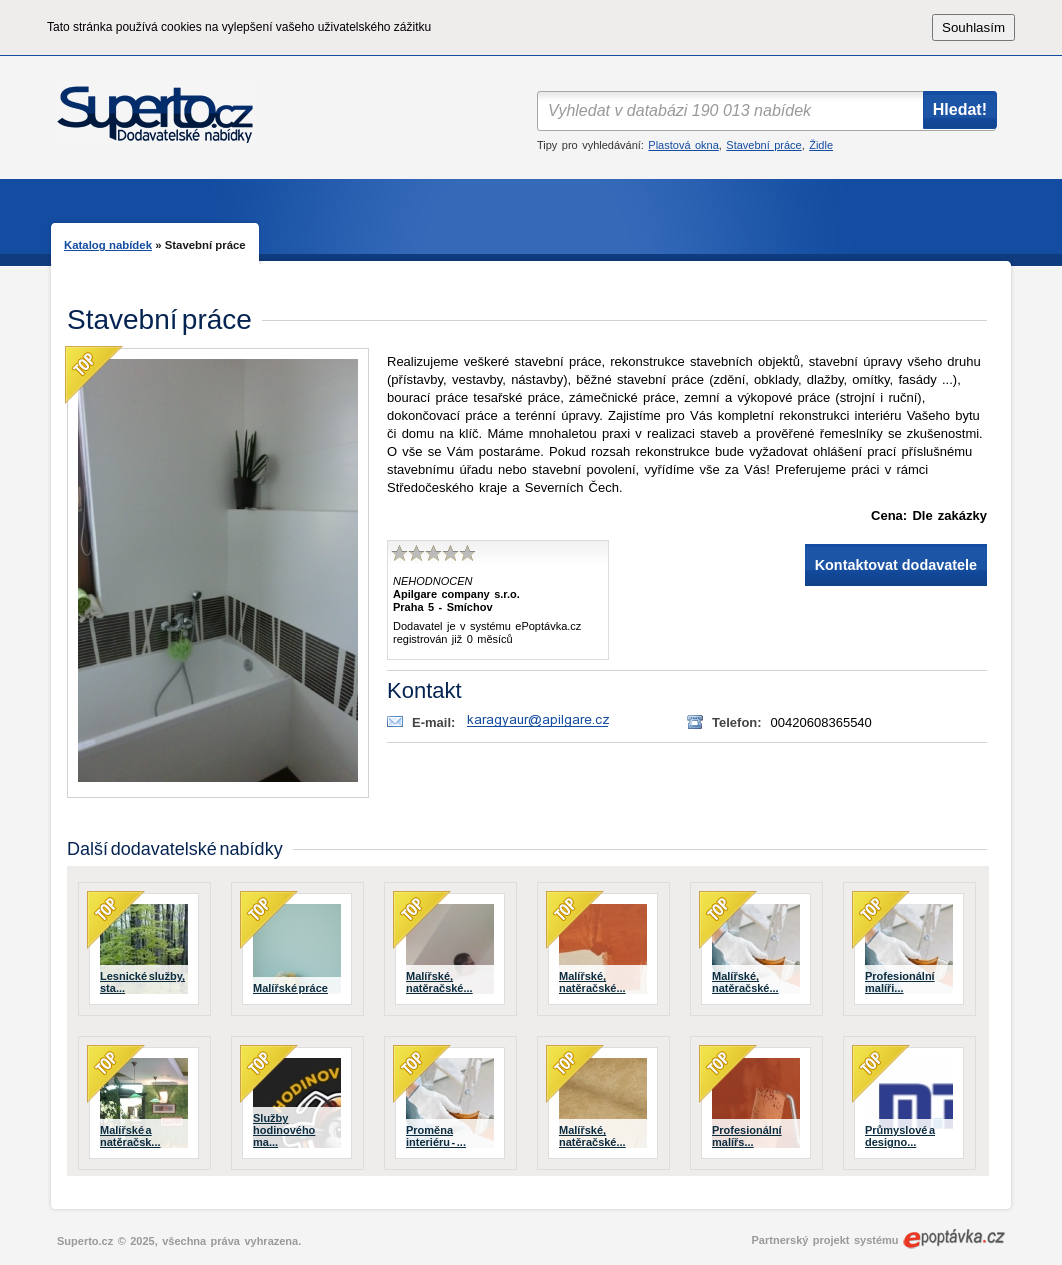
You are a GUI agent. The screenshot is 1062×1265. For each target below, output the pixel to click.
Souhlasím (973, 27)
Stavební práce (763, 145)
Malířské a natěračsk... (130, 1136)
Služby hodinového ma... (284, 1130)
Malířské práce (290, 988)
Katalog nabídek (108, 245)
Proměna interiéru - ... (436, 1136)
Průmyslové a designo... (900, 1136)
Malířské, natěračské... (439, 982)
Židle (821, 145)
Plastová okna (683, 145)
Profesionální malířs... (747, 1136)
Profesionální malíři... (900, 982)
